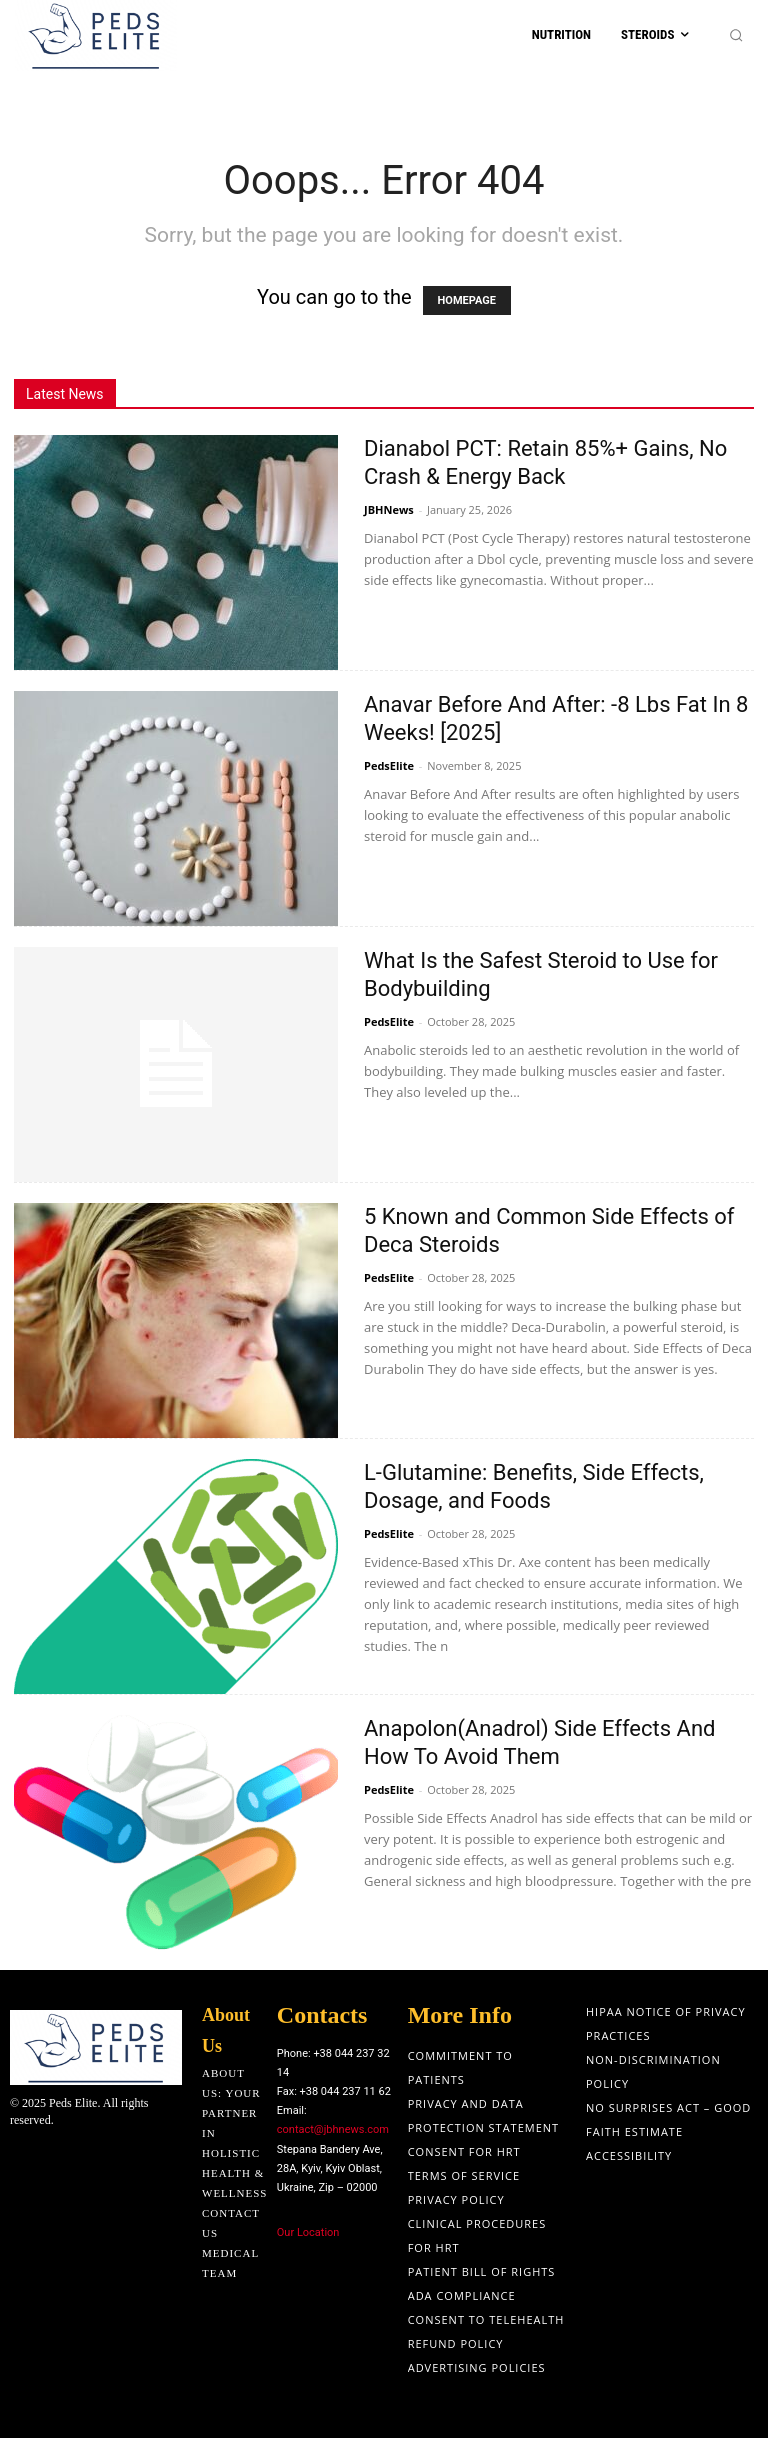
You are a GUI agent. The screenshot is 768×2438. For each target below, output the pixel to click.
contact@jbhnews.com (333, 2129)
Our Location (308, 2232)
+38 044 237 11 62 (345, 2091)
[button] (736, 36)
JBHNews (389, 509)
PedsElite (389, 765)
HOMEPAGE (467, 300)
